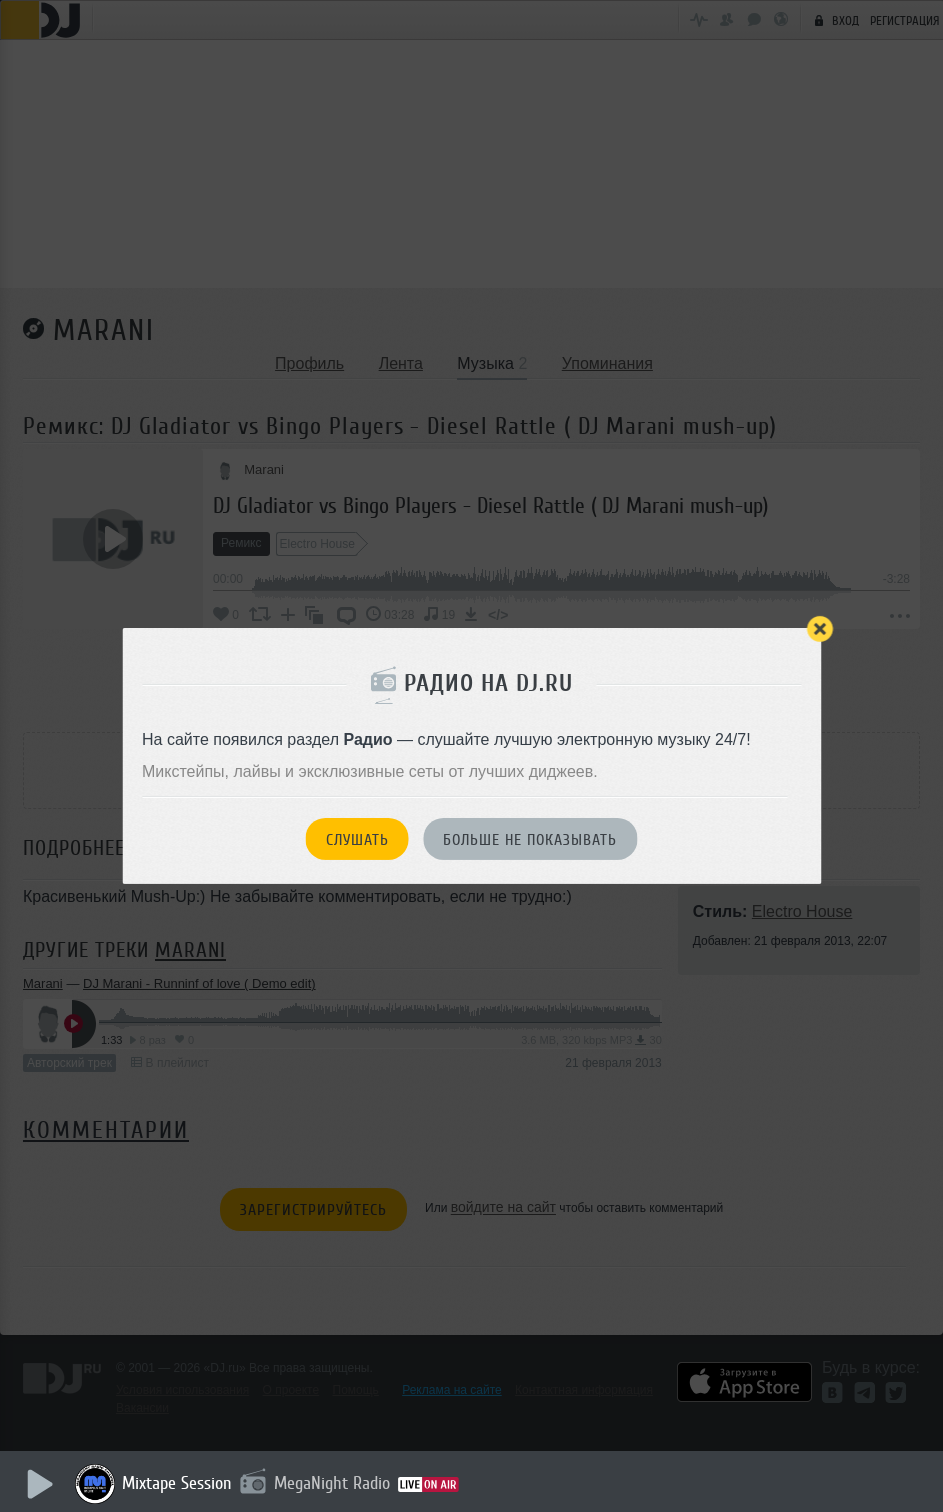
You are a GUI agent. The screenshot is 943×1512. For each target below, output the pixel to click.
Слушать (357, 840)
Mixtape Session (177, 1483)
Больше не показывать (530, 840)
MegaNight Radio (332, 1483)
